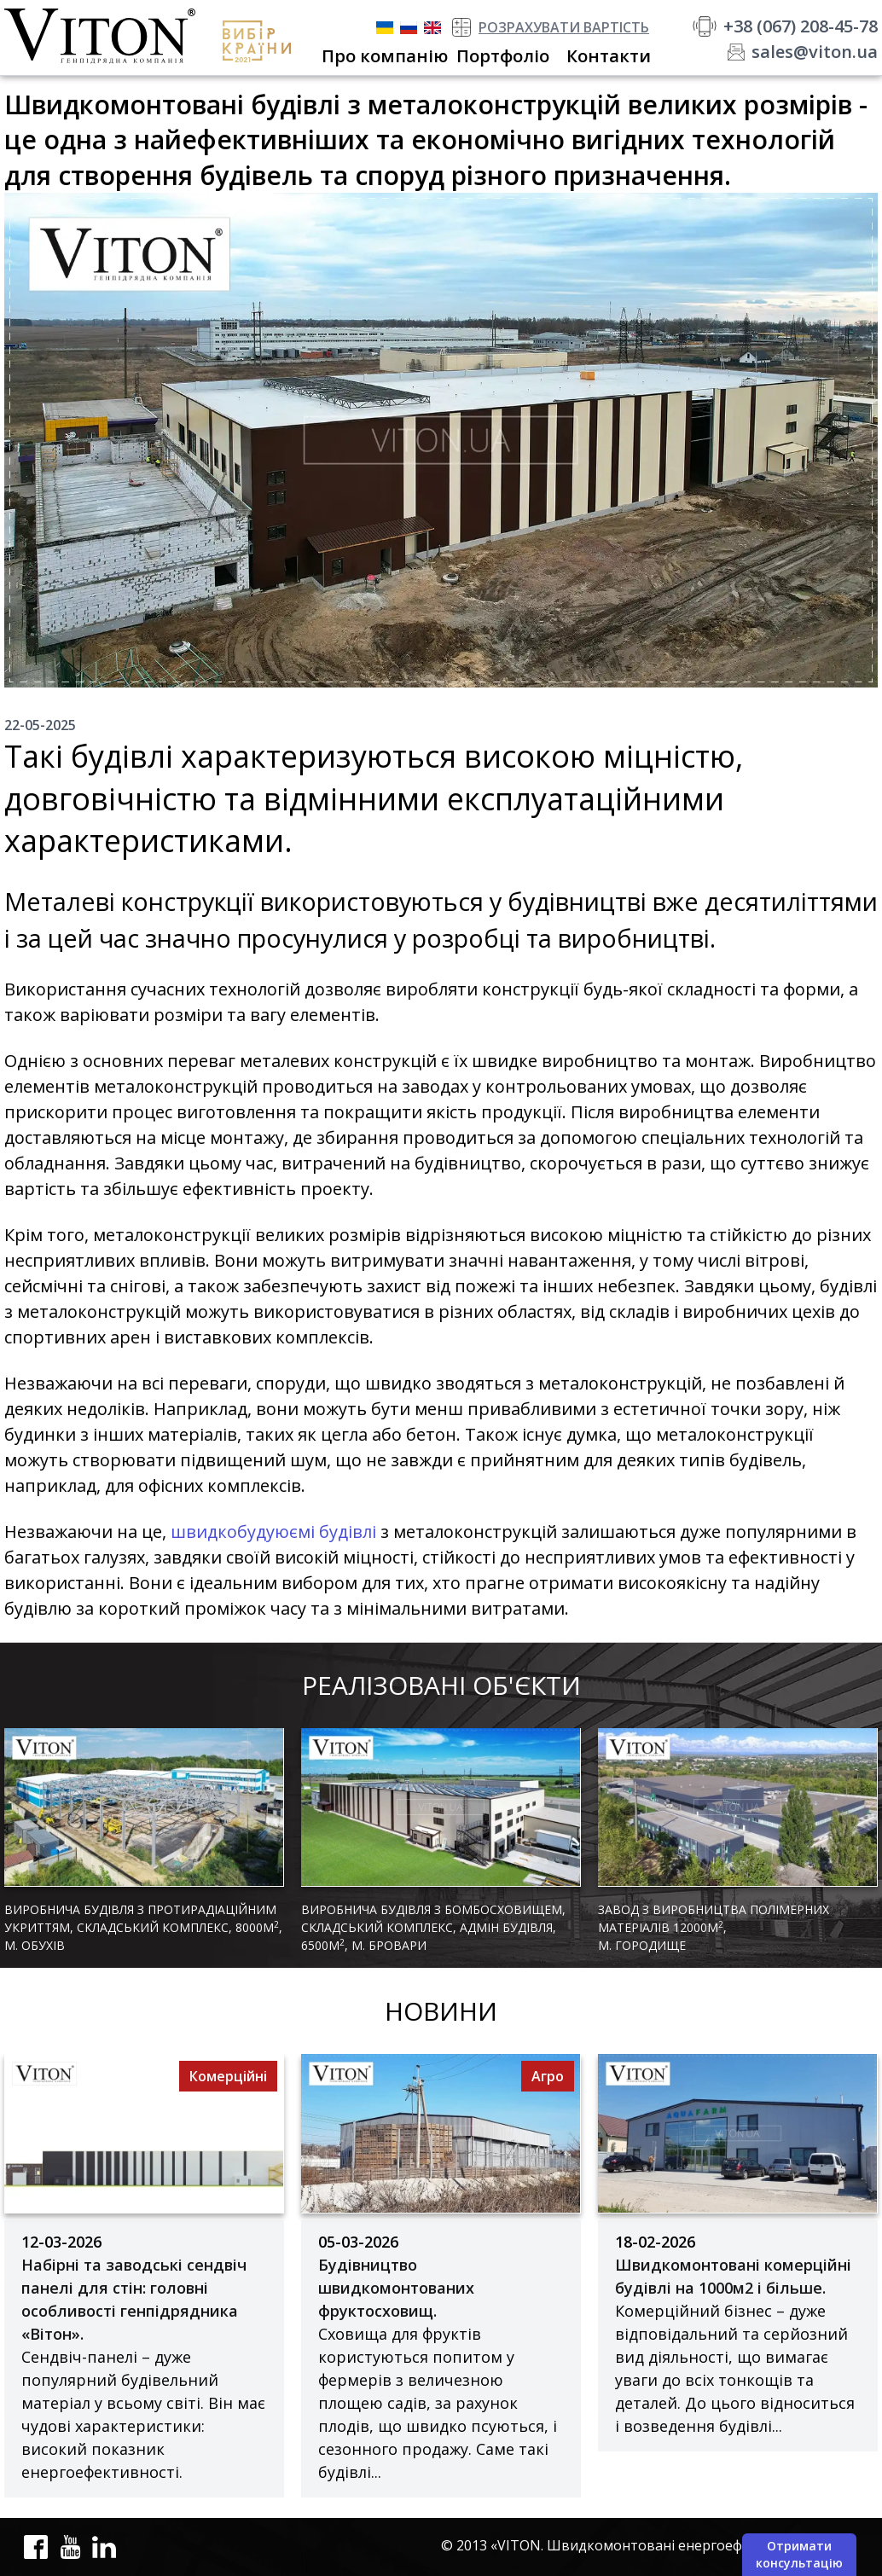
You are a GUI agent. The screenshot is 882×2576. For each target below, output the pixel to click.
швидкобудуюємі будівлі (273, 1531)
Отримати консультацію (799, 2554)
